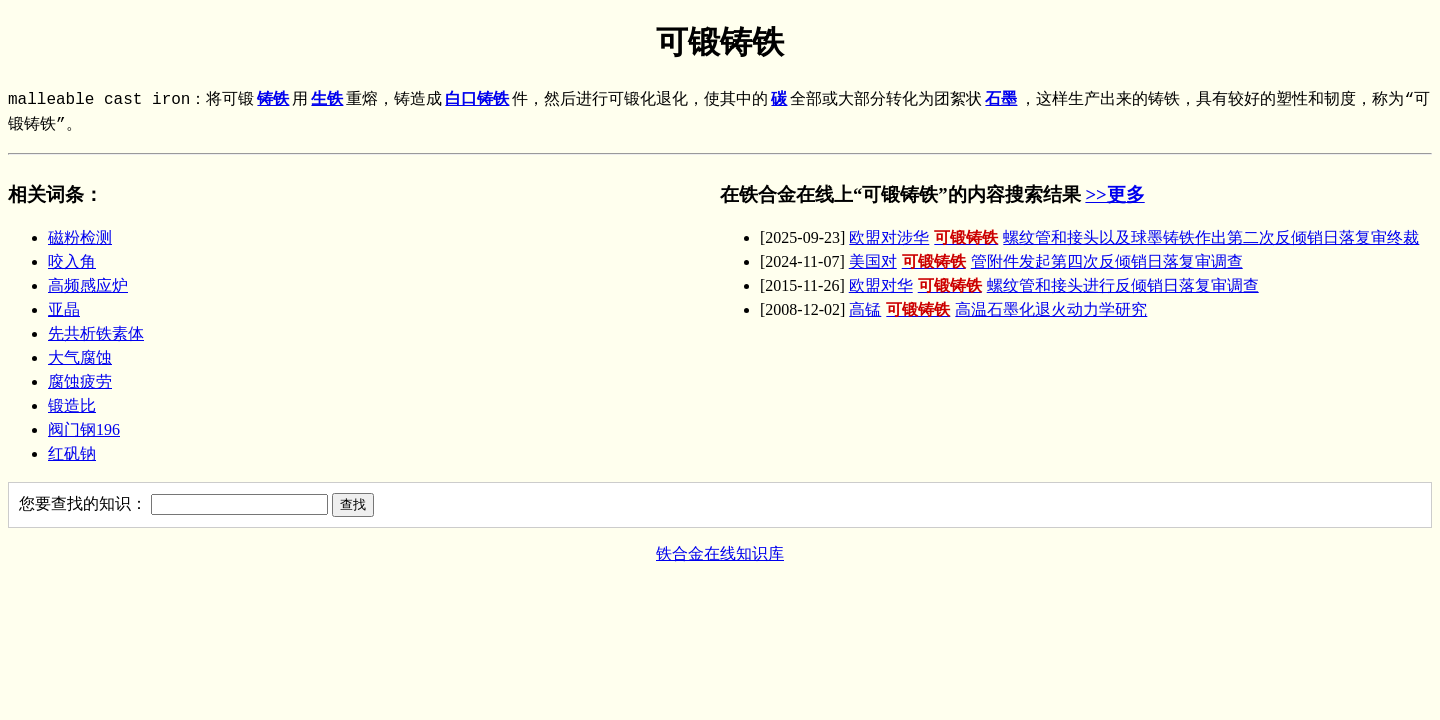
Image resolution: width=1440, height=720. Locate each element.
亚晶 (64, 309)
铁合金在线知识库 (720, 553)
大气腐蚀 (80, 357)
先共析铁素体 (96, 333)
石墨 (1001, 100)
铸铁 (273, 100)
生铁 (327, 100)
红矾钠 (72, 453)
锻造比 (72, 405)
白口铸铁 (477, 100)
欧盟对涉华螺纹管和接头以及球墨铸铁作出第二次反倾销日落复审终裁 (1134, 237)
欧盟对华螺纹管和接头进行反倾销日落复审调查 (1054, 285)
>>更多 (1114, 194)
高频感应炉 (88, 285)
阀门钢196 (84, 429)
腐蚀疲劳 (80, 381)
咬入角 (72, 261)
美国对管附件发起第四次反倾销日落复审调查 (1046, 261)
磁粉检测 (80, 237)
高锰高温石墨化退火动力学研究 (998, 309)
